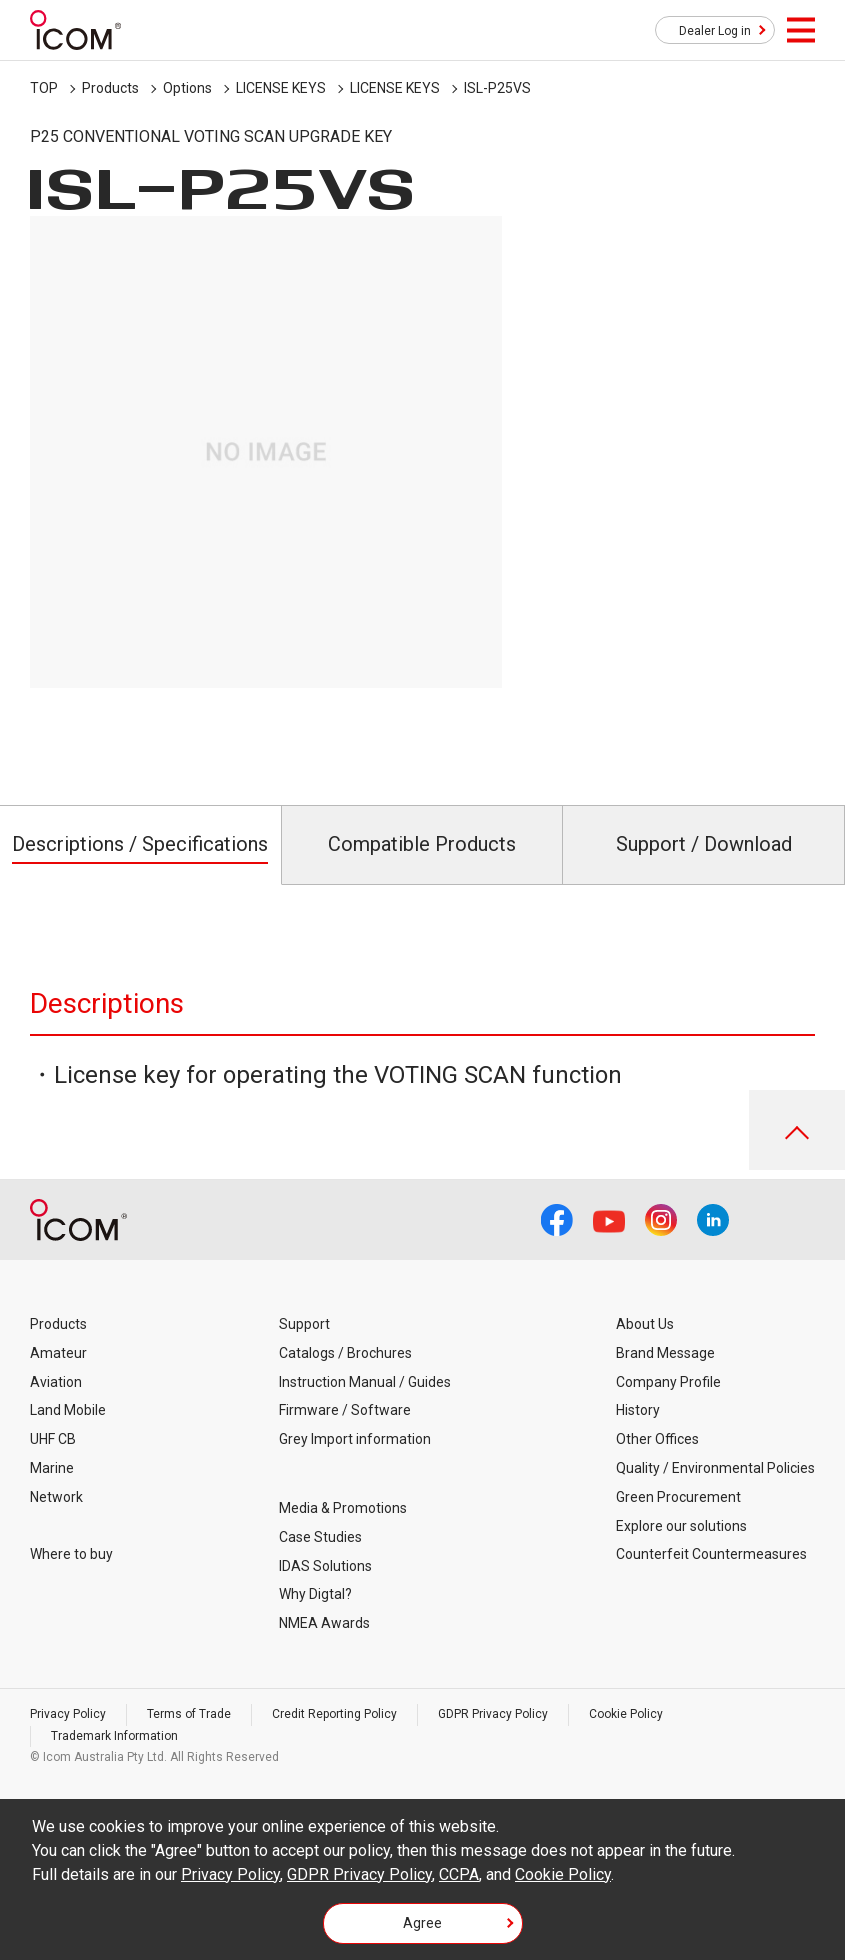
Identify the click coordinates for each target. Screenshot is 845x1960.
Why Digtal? (315, 1594)
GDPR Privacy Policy (493, 1714)
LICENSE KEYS (281, 88)
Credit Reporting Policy (334, 1714)
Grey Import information (355, 1439)
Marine (52, 1468)
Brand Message (665, 1353)
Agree (422, 1923)
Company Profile (668, 1382)
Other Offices (657, 1439)
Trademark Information (114, 1736)
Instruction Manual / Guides (365, 1382)
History (638, 1410)
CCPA (459, 1874)
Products (110, 88)
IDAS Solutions (325, 1566)
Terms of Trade (189, 1714)
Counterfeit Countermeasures (711, 1554)
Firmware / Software (345, 1410)
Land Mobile (68, 1410)
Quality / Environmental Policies (715, 1468)
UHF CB (53, 1439)
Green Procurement (678, 1497)
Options (187, 88)
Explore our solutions (681, 1526)
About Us (645, 1324)
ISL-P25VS (497, 88)
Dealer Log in (715, 31)
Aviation (56, 1382)
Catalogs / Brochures (345, 1353)
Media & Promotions (343, 1508)
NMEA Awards (324, 1623)
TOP (44, 88)
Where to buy (71, 1554)
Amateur (58, 1353)
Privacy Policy (68, 1714)
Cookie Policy (626, 1714)
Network (56, 1497)
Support (304, 1324)
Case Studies (320, 1537)
